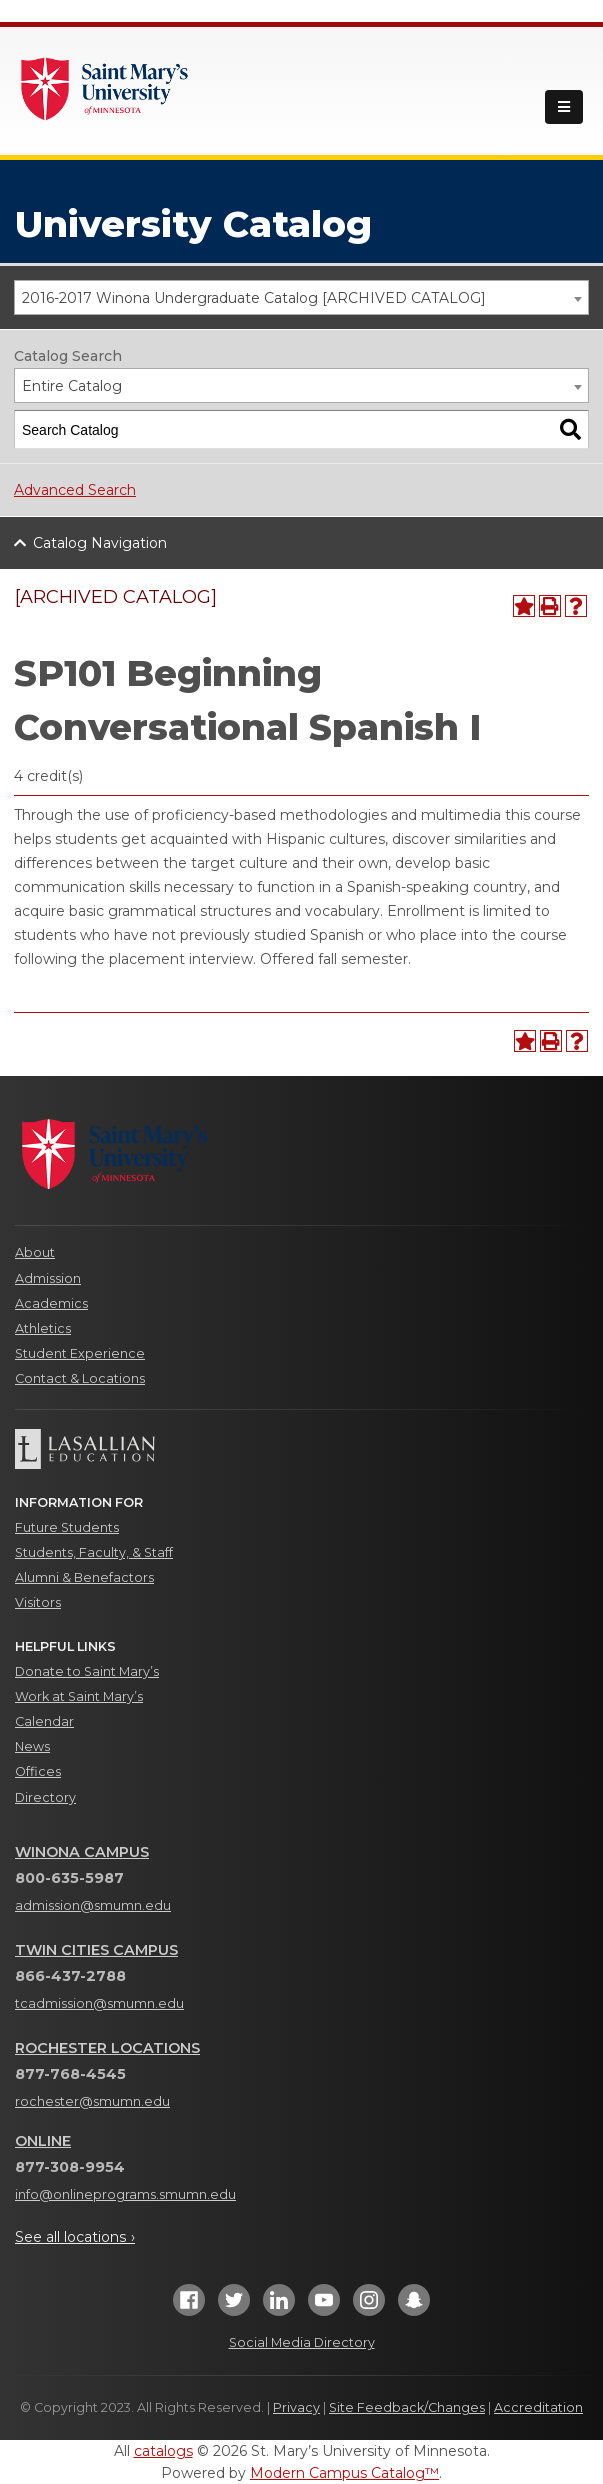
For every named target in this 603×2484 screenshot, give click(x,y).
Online (43, 2141)
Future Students (67, 1527)
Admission (48, 1278)
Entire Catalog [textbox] (72, 386)
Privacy (296, 2407)
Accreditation (538, 2407)
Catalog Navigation (100, 543)
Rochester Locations (107, 2048)
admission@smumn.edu (93, 1905)
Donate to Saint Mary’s (87, 1671)
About (35, 1252)
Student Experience (80, 1353)
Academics (51, 1303)
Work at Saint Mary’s (79, 1696)
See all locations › (75, 2237)
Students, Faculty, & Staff (94, 1552)
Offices (38, 1771)
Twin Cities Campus (96, 1950)
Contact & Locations (80, 1378)
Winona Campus (82, 1852)
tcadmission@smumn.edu (99, 2003)
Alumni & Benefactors (84, 1577)
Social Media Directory (302, 2342)
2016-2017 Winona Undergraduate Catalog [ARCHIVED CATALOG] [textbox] (254, 298)
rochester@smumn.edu (92, 2101)
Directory (45, 1797)
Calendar (44, 1721)
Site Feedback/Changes (407, 2407)
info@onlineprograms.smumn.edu (125, 2194)
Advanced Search (75, 490)
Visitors (38, 1602)
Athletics (43, 1328)
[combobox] (301, 297)
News (32, 1746)
